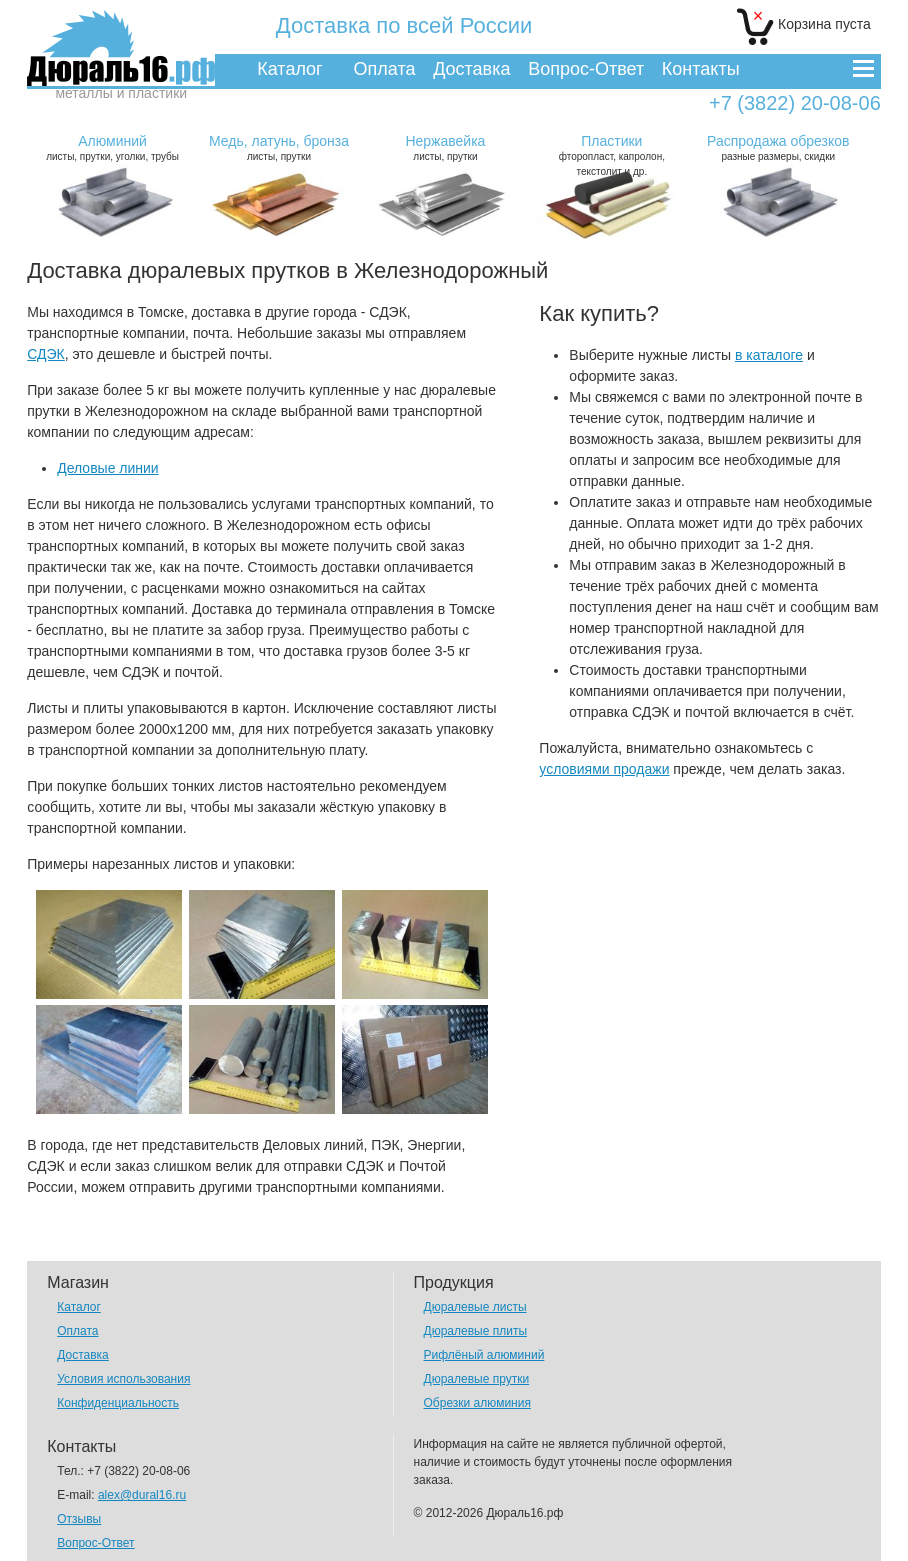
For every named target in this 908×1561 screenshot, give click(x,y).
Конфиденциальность (118, 1403)
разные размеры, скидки (778, 147)
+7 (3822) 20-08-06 (795, 103)
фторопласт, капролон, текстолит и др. (612, 155)
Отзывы (79, 1519)
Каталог (289, 69)
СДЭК (46, 354)
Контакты (701, 69)
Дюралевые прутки (477, 1379)
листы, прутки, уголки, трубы (113, 147)
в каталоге (769, 355)
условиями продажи (604, 769)
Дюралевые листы (475, 1307)
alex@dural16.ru (142, 1495)
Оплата (385, 69)
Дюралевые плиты (475, 1331)
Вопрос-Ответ (586, 69)
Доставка (471, 69)
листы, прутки (279, 147)
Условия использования (123, 1379)
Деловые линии (107, 468)
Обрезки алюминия (477, 1403)
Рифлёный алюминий (484, 1355)
